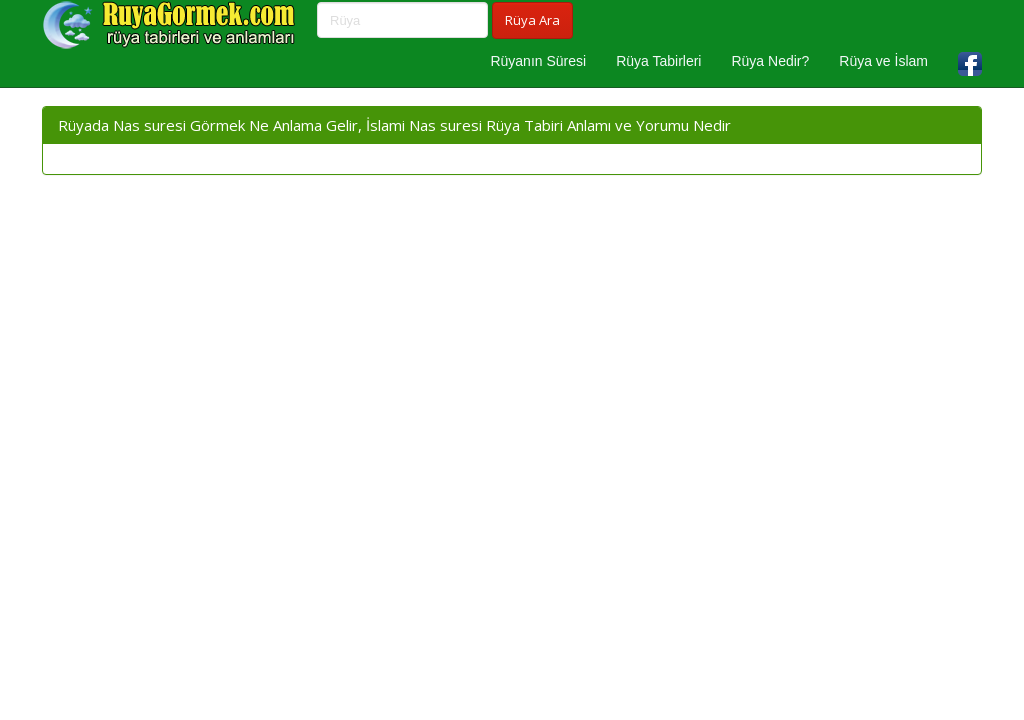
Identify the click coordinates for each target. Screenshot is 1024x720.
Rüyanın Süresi (538, 61)
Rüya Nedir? (770, 61)
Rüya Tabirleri (658, 61)
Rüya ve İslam (883, 61)
